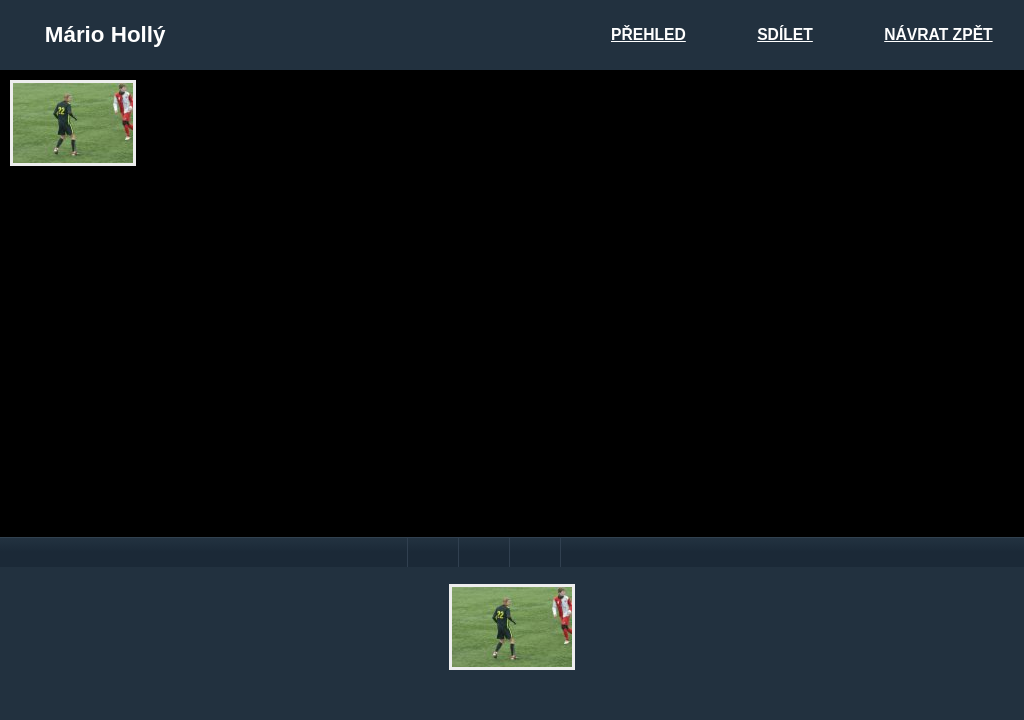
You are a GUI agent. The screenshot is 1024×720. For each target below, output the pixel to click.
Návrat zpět (938, 34)
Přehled (648, 34)
